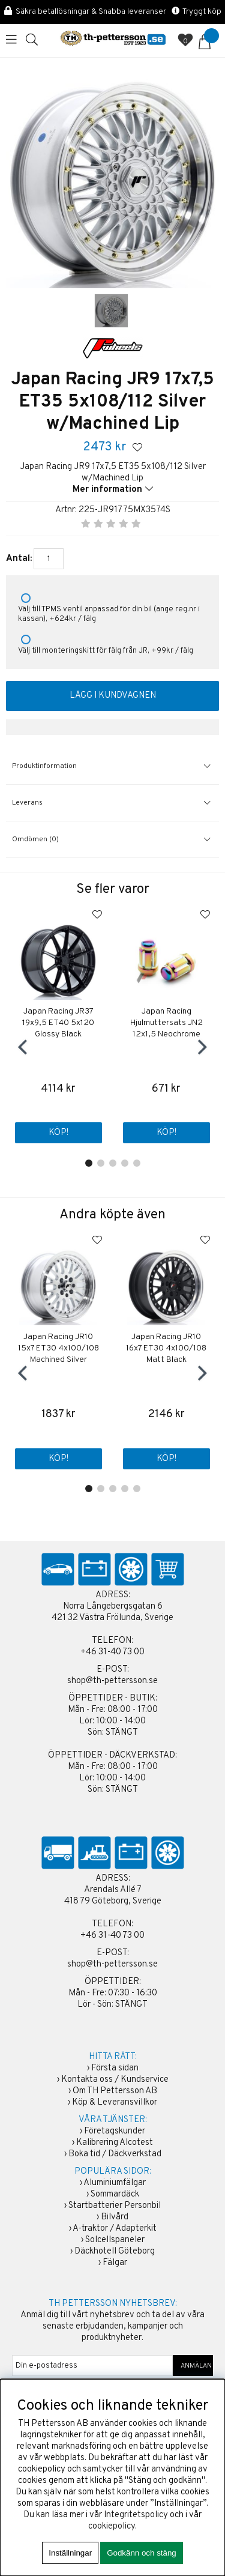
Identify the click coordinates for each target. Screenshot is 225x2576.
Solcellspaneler (115, 2240)
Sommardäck (115, 2194)
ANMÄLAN (193, 2366)
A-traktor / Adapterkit (115, 2228)
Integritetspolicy (136, 2515)
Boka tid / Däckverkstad (114, 2154)
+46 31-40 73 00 (112, 1652)
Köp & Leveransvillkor (114, 2102)
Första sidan (115, 2068)
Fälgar (115, 2263)
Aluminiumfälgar (114, 2183)
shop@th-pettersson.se (112, 1681)
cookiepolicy (111, 2526)
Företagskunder (114, 2131)
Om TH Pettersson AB (115, 2091)
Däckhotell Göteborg (114, 2251)
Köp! (58, 1132)
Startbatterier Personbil (114, 2206)
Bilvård (114, 2217)
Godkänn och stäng (141, 2552)
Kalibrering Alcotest (114, 2142)
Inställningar (70, 2552)
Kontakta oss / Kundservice (115, 2079)
